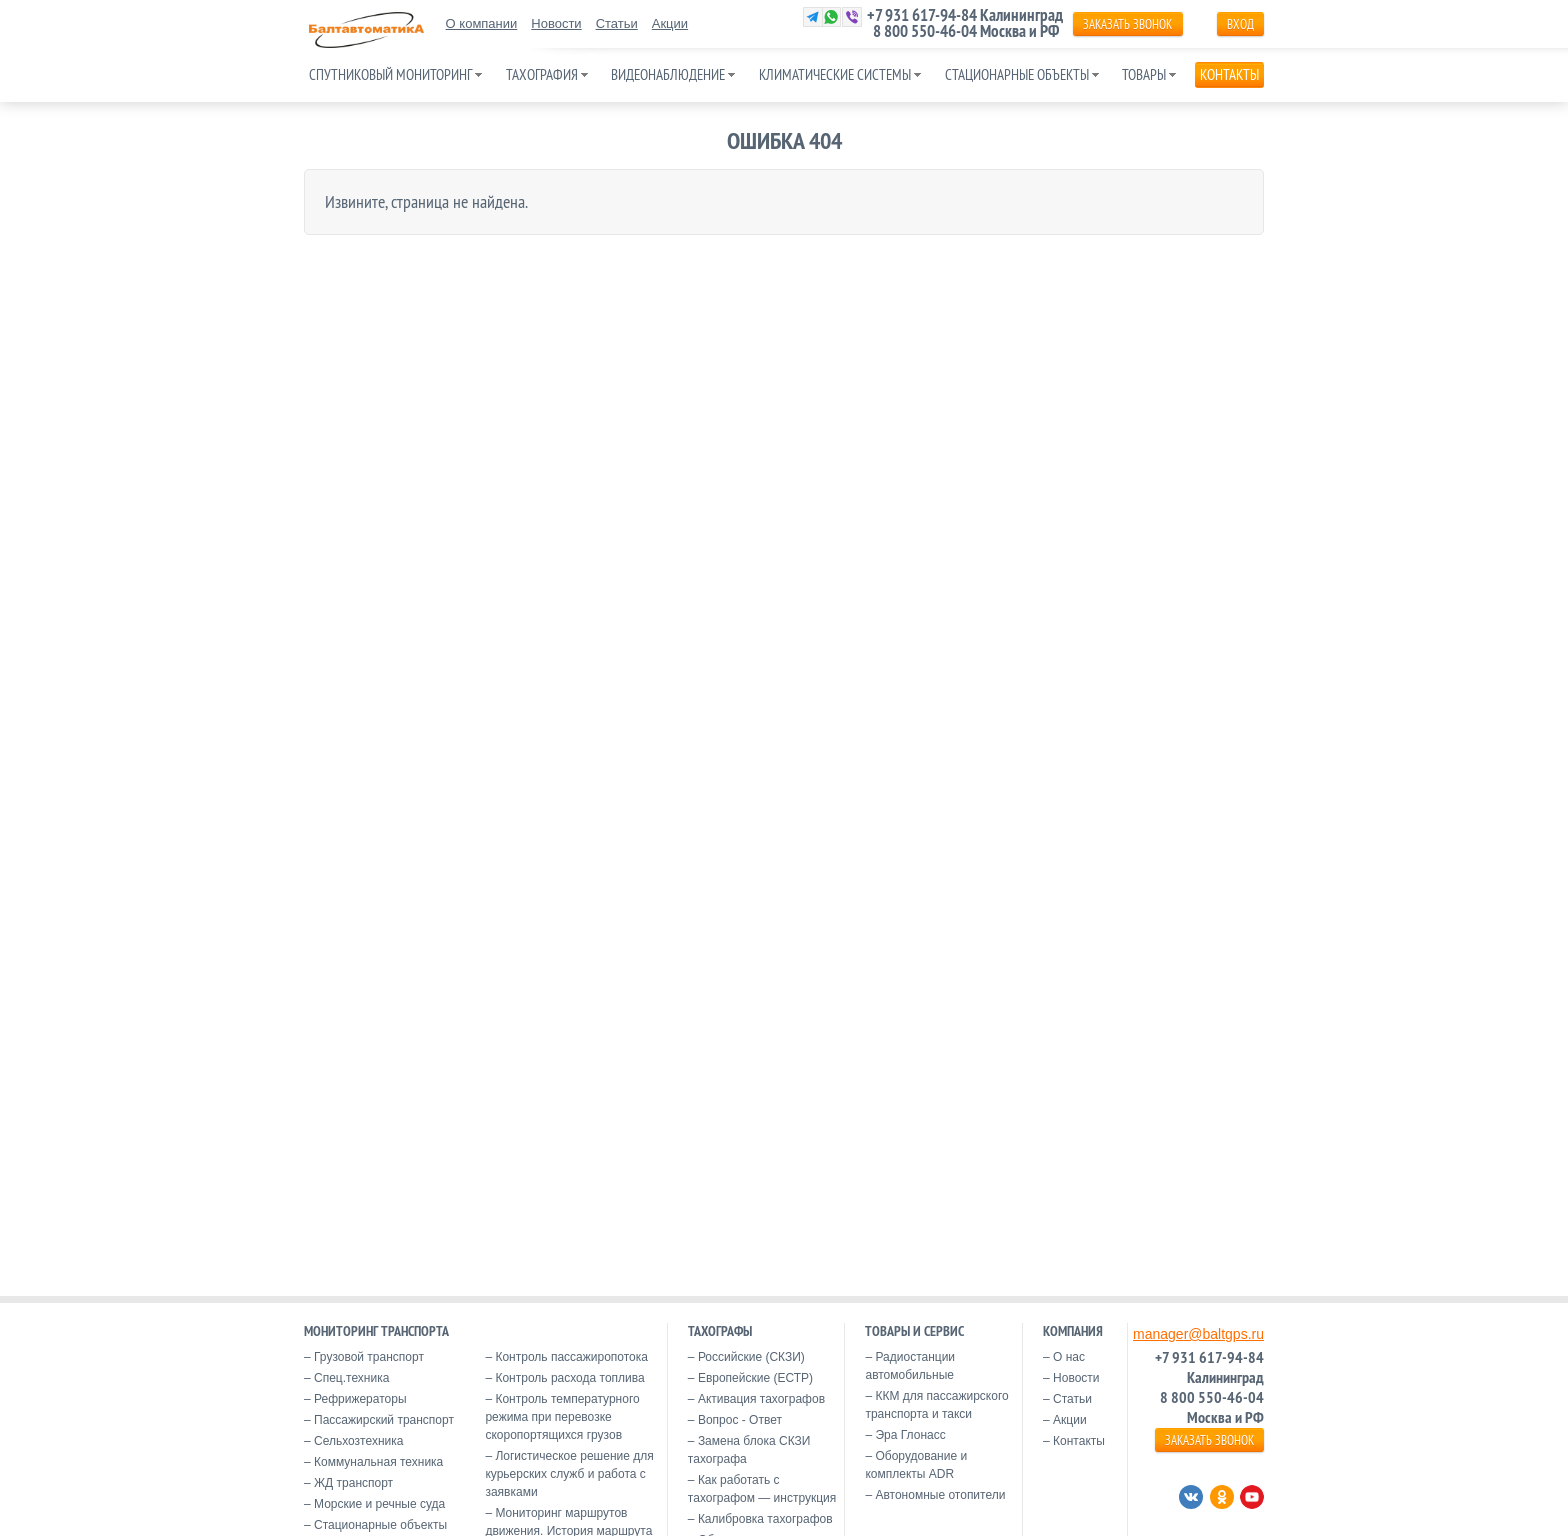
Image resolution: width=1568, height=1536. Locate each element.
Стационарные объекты (1017, 74)
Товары (1144, 74)
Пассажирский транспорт (384, 1420)
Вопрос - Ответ (740, 1420)
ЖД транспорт (353, 1483)
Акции (670, 23)
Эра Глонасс (910, 1435)
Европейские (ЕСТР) (755, 1378)
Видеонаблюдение (668, 74)
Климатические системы (835, 74)
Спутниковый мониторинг (390, 74)
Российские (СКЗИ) (751, 1357)
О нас (1069, 1357)
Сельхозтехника (358, 1441)
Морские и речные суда (379, 1504)
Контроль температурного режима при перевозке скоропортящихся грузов (562, 1417)
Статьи (617, 23)
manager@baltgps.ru (1198, 1334)
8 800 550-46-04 (925, 31)
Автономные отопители (940, 1495)
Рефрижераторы (360, 1399)
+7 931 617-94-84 (922, 15)
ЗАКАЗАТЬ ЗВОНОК (1127, 24)
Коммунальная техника (378, 1462)
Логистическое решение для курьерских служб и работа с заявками (569, 1474)
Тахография (542, 74)
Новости (556, 23)
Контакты (1229, 74)
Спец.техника (351, 1378)
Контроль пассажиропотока (571, 1357)
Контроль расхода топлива (569, 1378)
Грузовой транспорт (369, 1357)
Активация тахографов (761, 1399)
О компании (482, 23)
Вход (1240, 24)
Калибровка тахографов (765, 1519)
